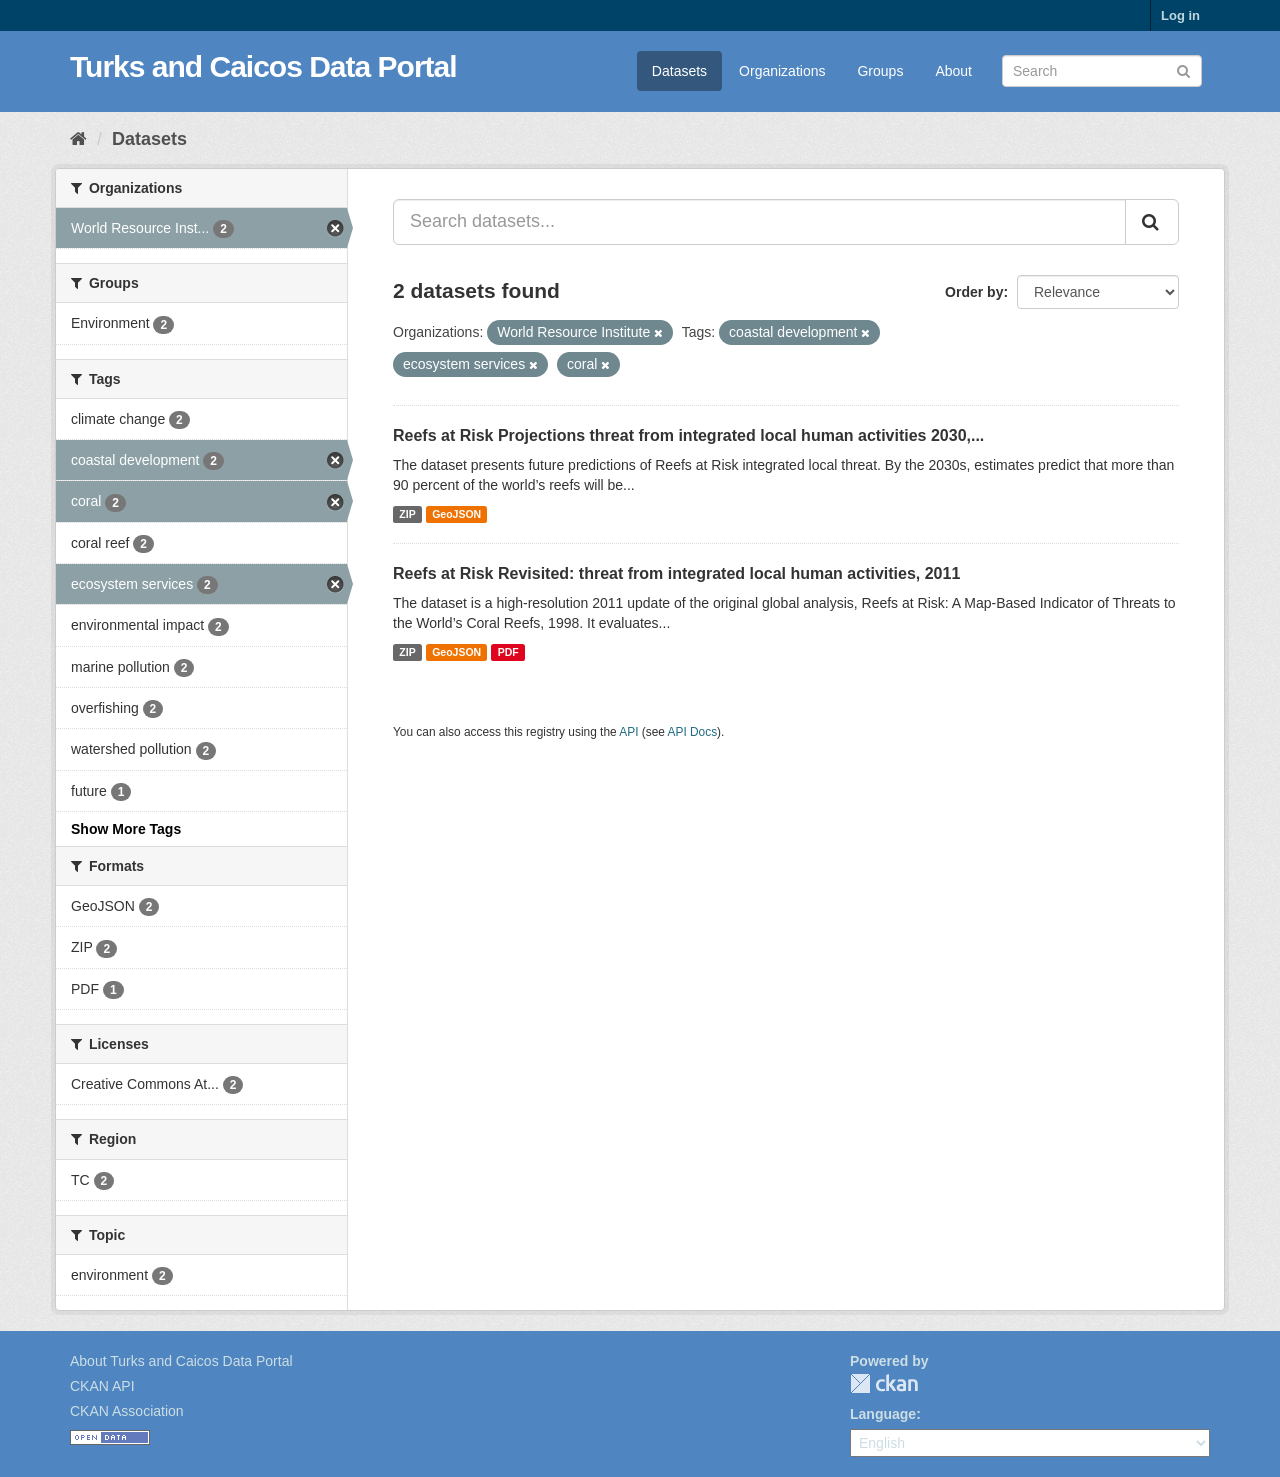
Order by (974, 292)
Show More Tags (126, 829)
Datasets (679, 71)
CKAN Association (127, 1411)
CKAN (884, 1383)
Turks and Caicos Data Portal (263, 66)
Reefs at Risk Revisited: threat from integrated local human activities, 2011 (676, 573)
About (953, 71)
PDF (508, 652)
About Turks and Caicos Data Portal (181, 1361)
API (628, 732)
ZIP (407, 514)
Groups (880, 71)
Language (883, 1414)
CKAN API (102, 1386)
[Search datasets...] (759, 222)
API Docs (693, 732)
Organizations (782, 71)
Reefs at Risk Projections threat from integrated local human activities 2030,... (688, 435)
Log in (1180, 15)
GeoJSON (456, 514)
